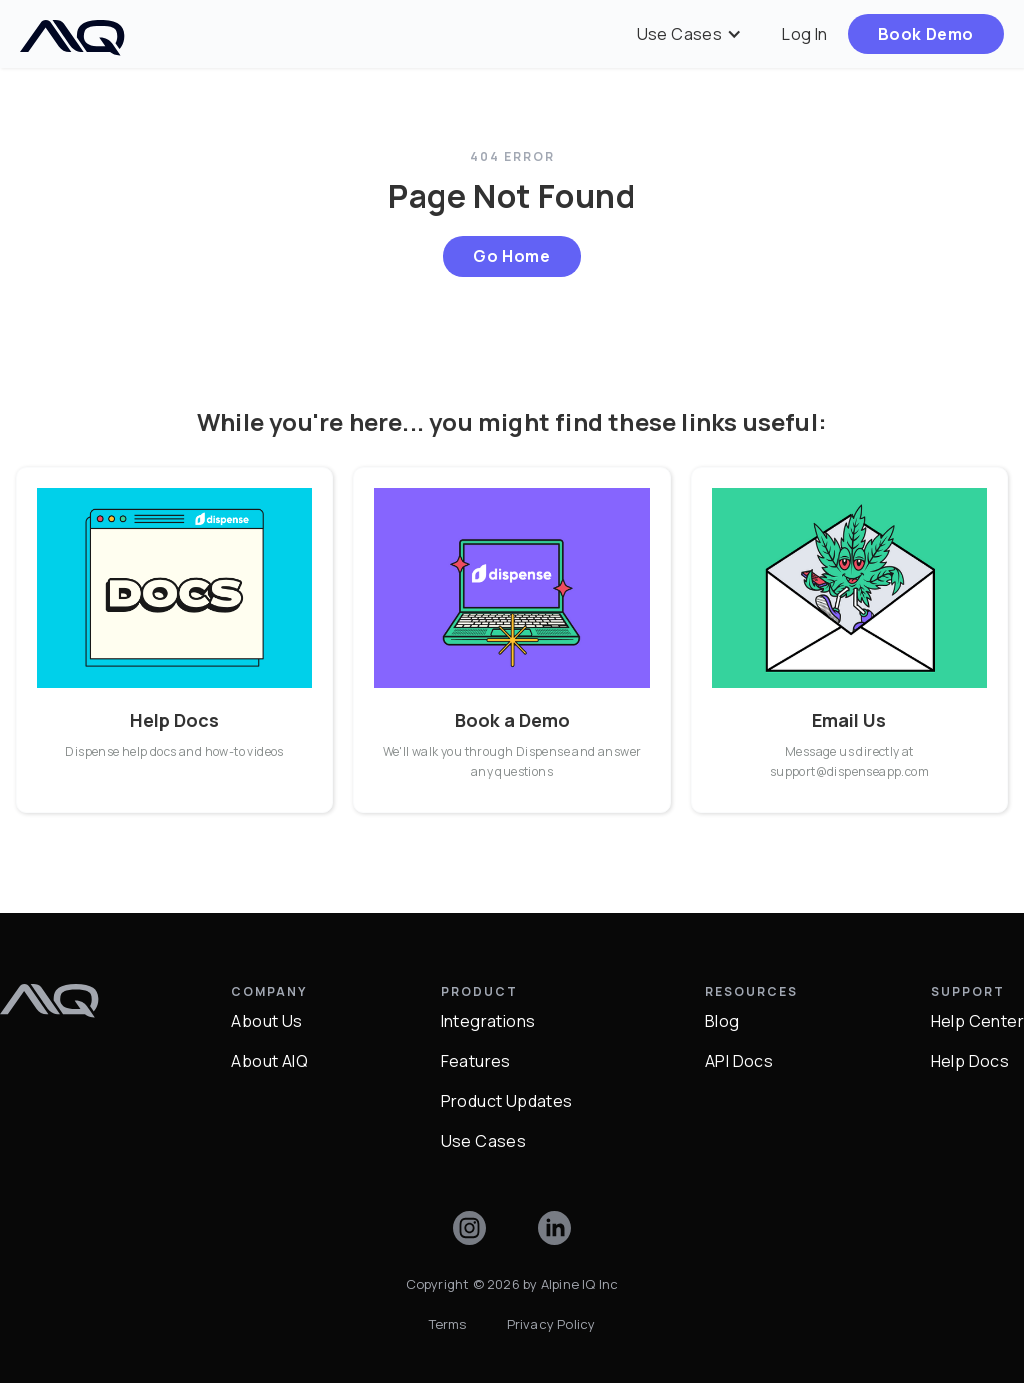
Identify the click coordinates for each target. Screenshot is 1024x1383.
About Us (266, 1021)
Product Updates (507, 1101)
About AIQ (269, 1061)
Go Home (511, 256)
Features (476, 1061)
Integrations (488, 1021)
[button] (690, 34)
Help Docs (970, 1061)
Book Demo (926, 34)
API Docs (739, 1061)
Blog (722, 1021)
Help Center (977, 1021)
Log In (804, 34)
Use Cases (484, 1141)
